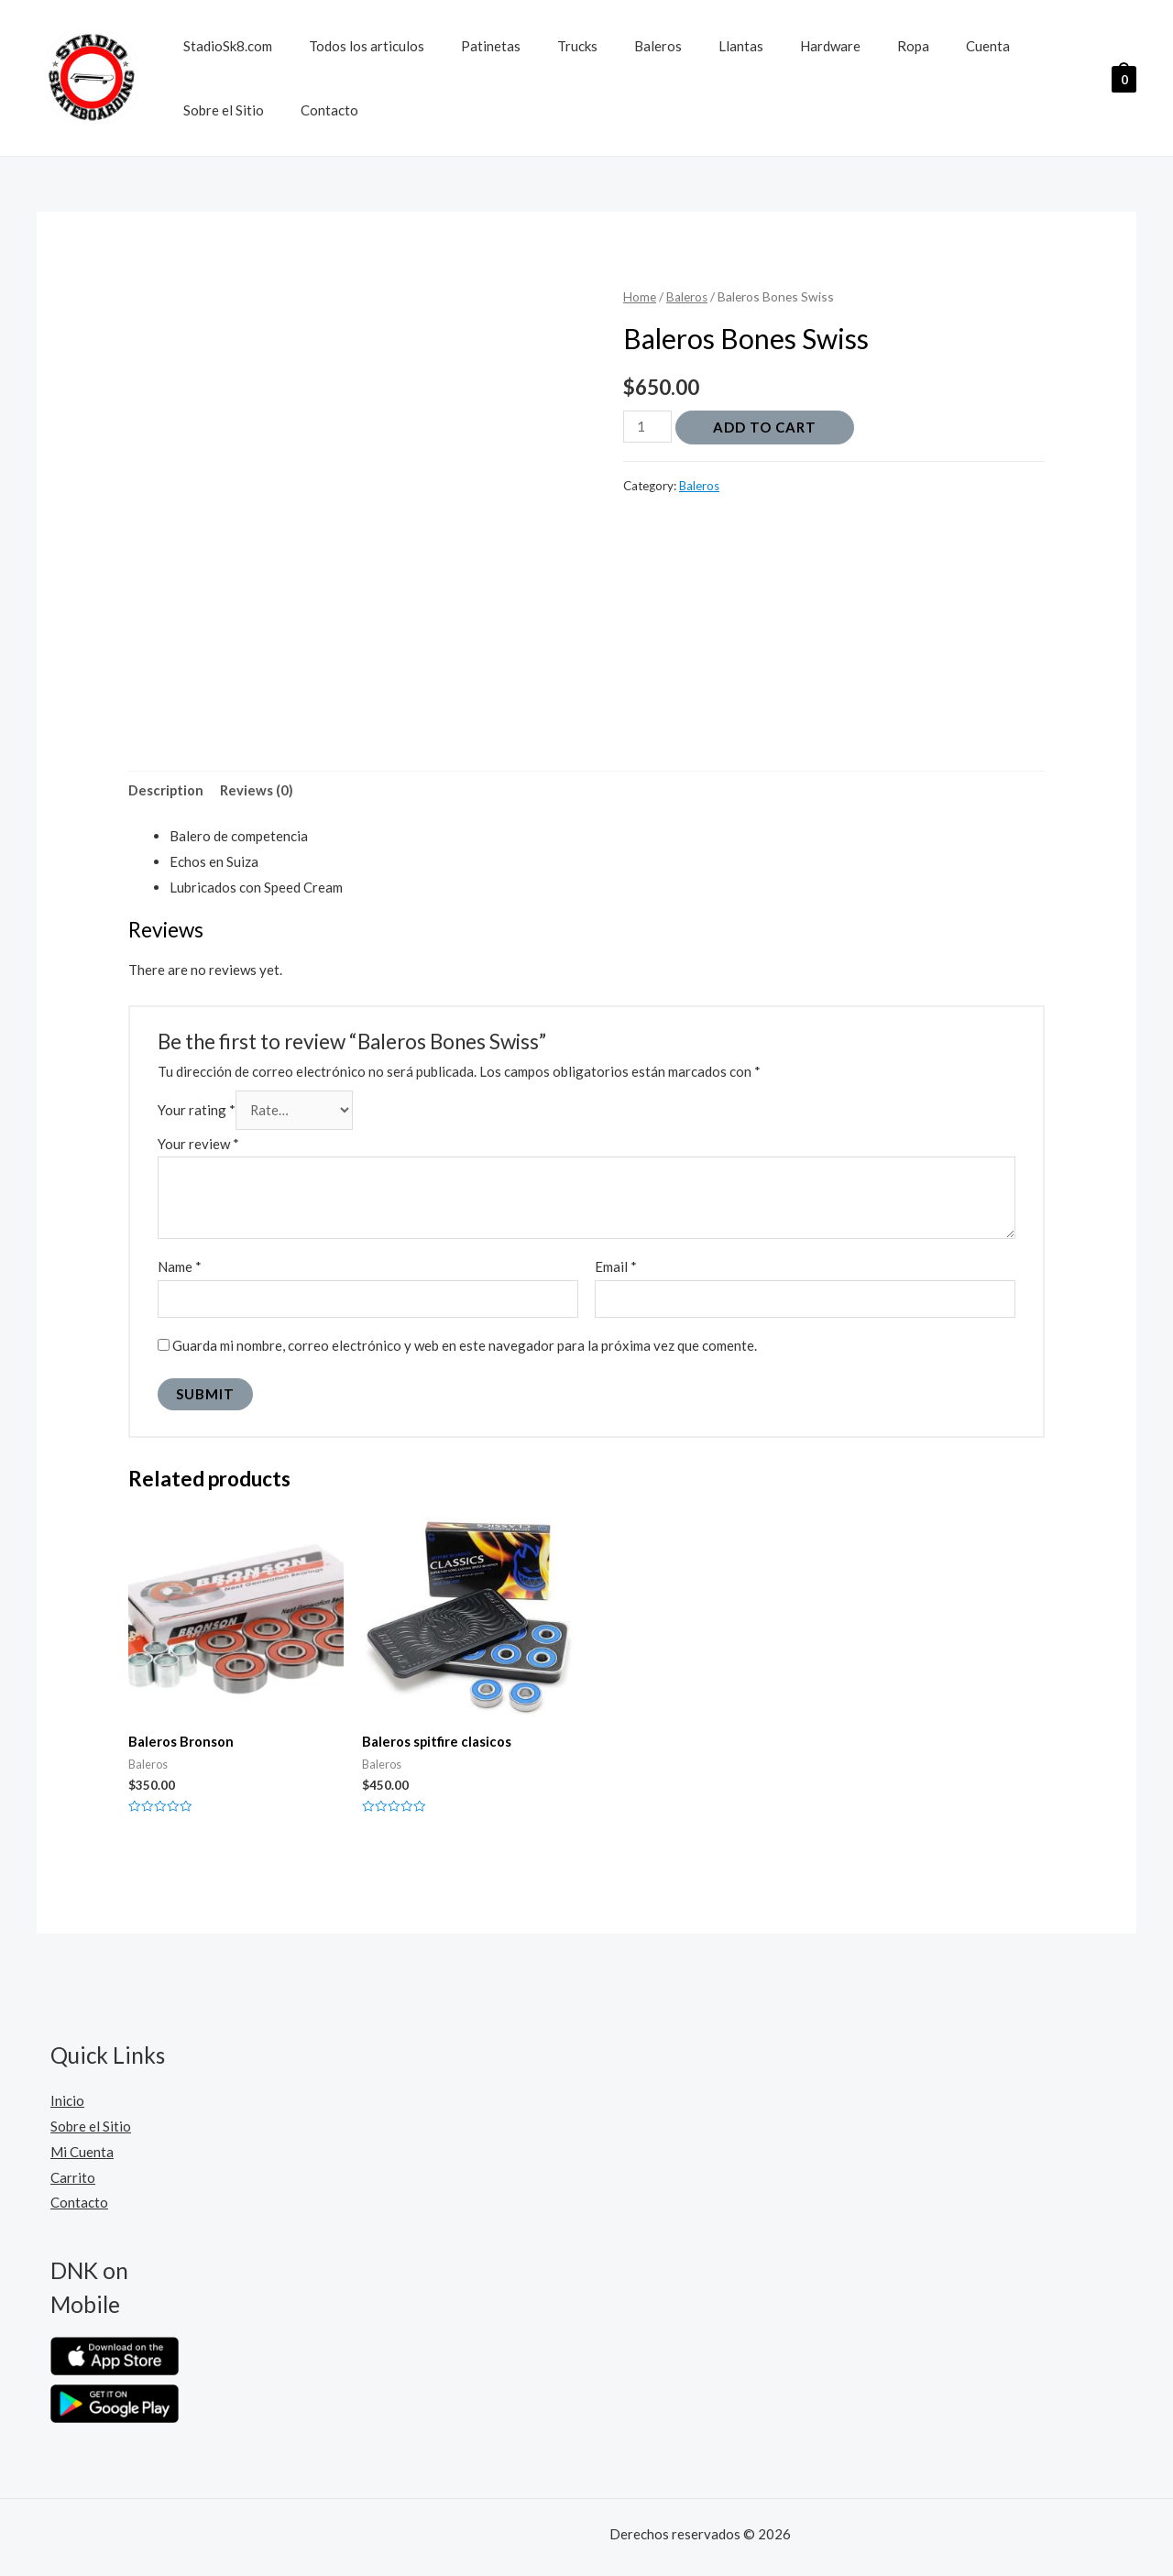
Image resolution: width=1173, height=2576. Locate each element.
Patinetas (468, 46)
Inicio (67, 2105)
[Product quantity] (648, 427)
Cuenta (910, 46)
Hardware (770, 46)
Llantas (690, 46)
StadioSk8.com (223, 46)
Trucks (545, 46)
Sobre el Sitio (999, 46)
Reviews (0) (257, 791)
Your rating (197, 1110)
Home (639, 296)
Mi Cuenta (82, 2156)
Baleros (617, 46)
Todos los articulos (353, 46)
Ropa (844, 46)
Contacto (207, 110)
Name (180, 1269)
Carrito (72, 2181)
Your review (198, 1145)
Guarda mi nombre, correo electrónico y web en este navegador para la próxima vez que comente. (464, 1349)
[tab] (166, 791)
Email (616, 1269)
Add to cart (765, 427)
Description (166, 791)
